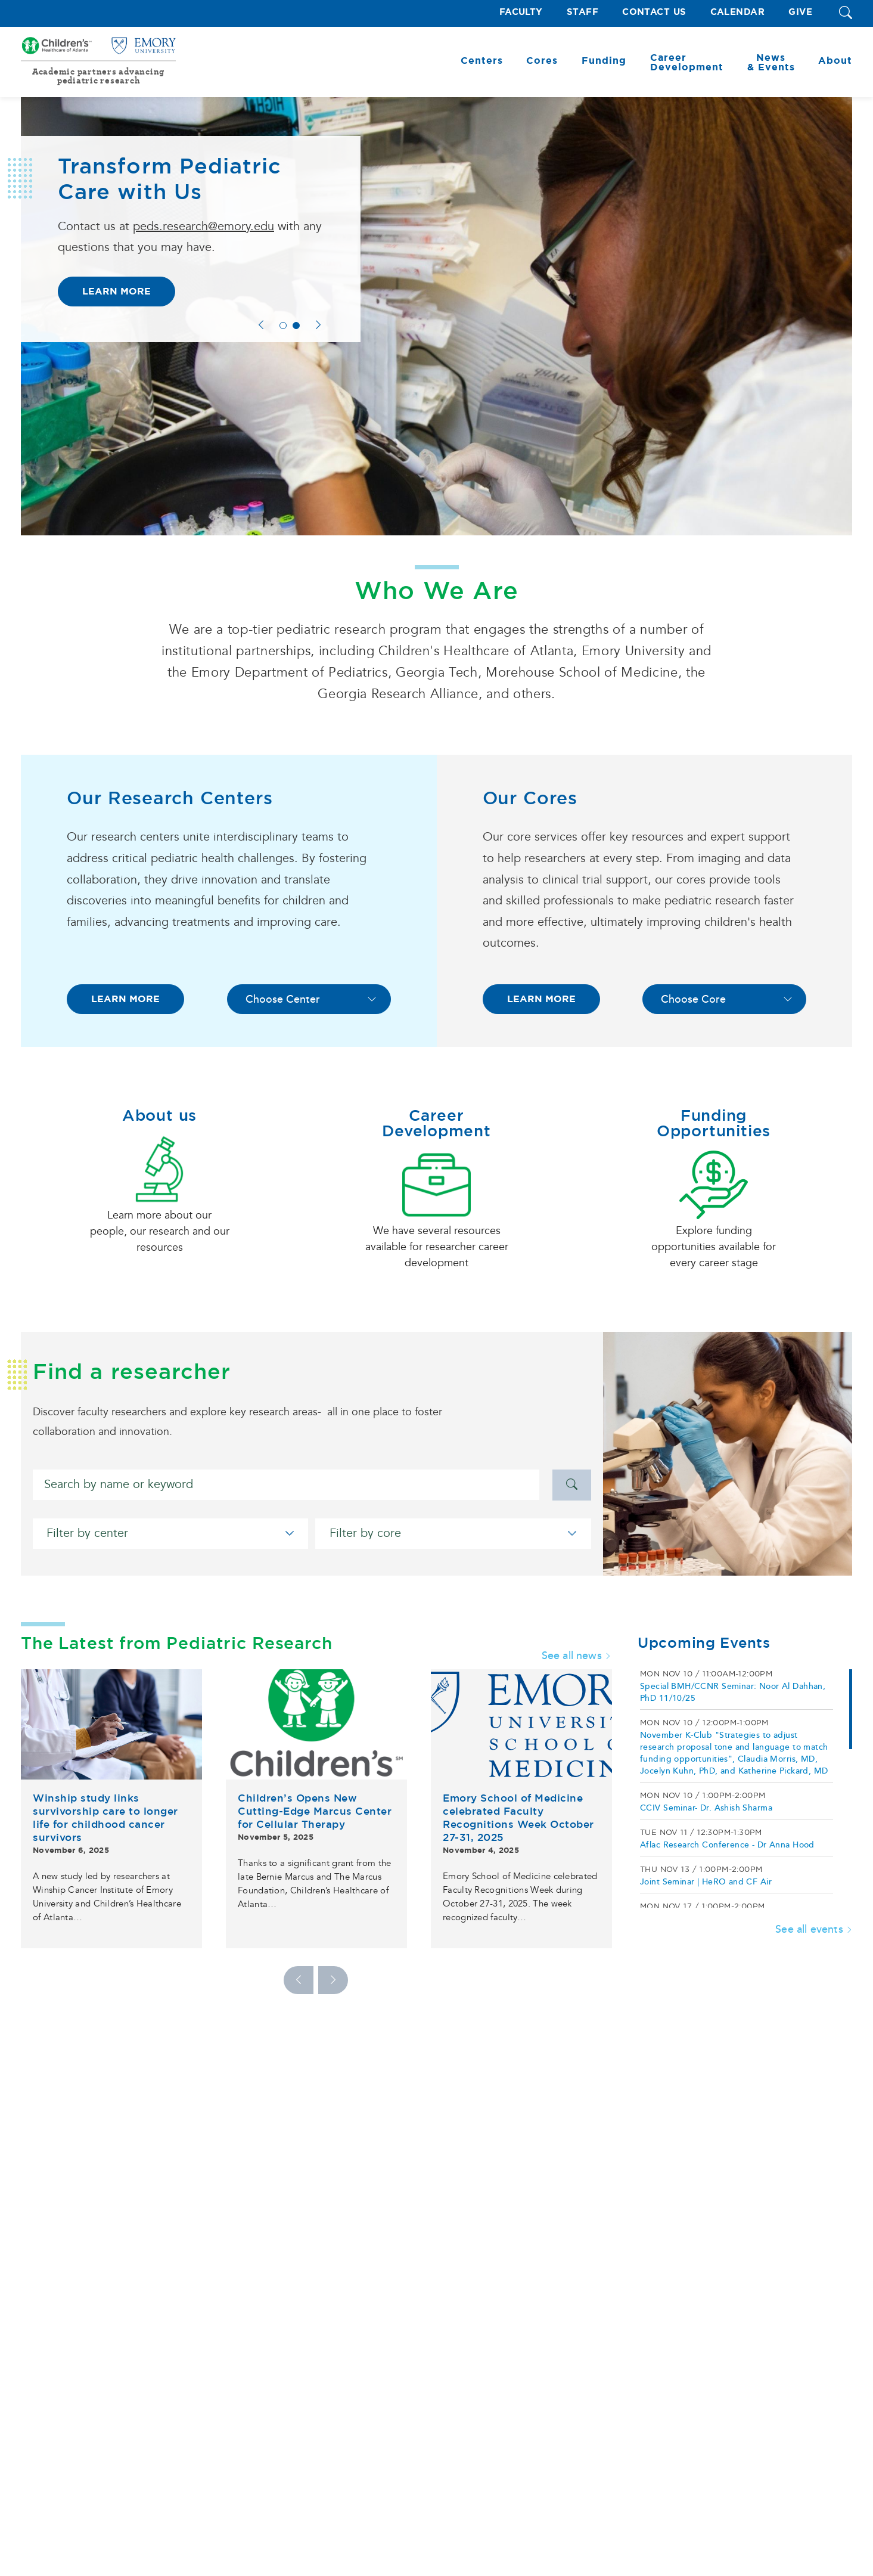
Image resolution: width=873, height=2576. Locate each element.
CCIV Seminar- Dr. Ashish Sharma (706, 1808)
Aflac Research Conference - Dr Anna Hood (727, 1845)
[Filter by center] (170, 1533)
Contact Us (654, 12)
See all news (576, 1655)
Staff (582, 12)
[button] (845, 13)
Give (800, 12)
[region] (745, 1788)
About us (159, 1115)
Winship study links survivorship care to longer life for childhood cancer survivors (105, 1817)
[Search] (286, 1485)
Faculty (521, 12)
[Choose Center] (309, 999)
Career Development (436, 1123)
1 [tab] (283, 325)
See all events (813, 1929)
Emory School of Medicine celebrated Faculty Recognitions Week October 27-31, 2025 (518, 1817)
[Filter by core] (453, 1533)
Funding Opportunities (714, 1123)
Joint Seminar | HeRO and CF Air (706, 1882)
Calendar (737, 12)
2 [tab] (296, 325)
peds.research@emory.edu (203, 226)
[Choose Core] (724, 999)
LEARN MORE (125, 999)
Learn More (116, 291)
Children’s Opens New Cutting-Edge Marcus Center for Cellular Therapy (315, 1811)
